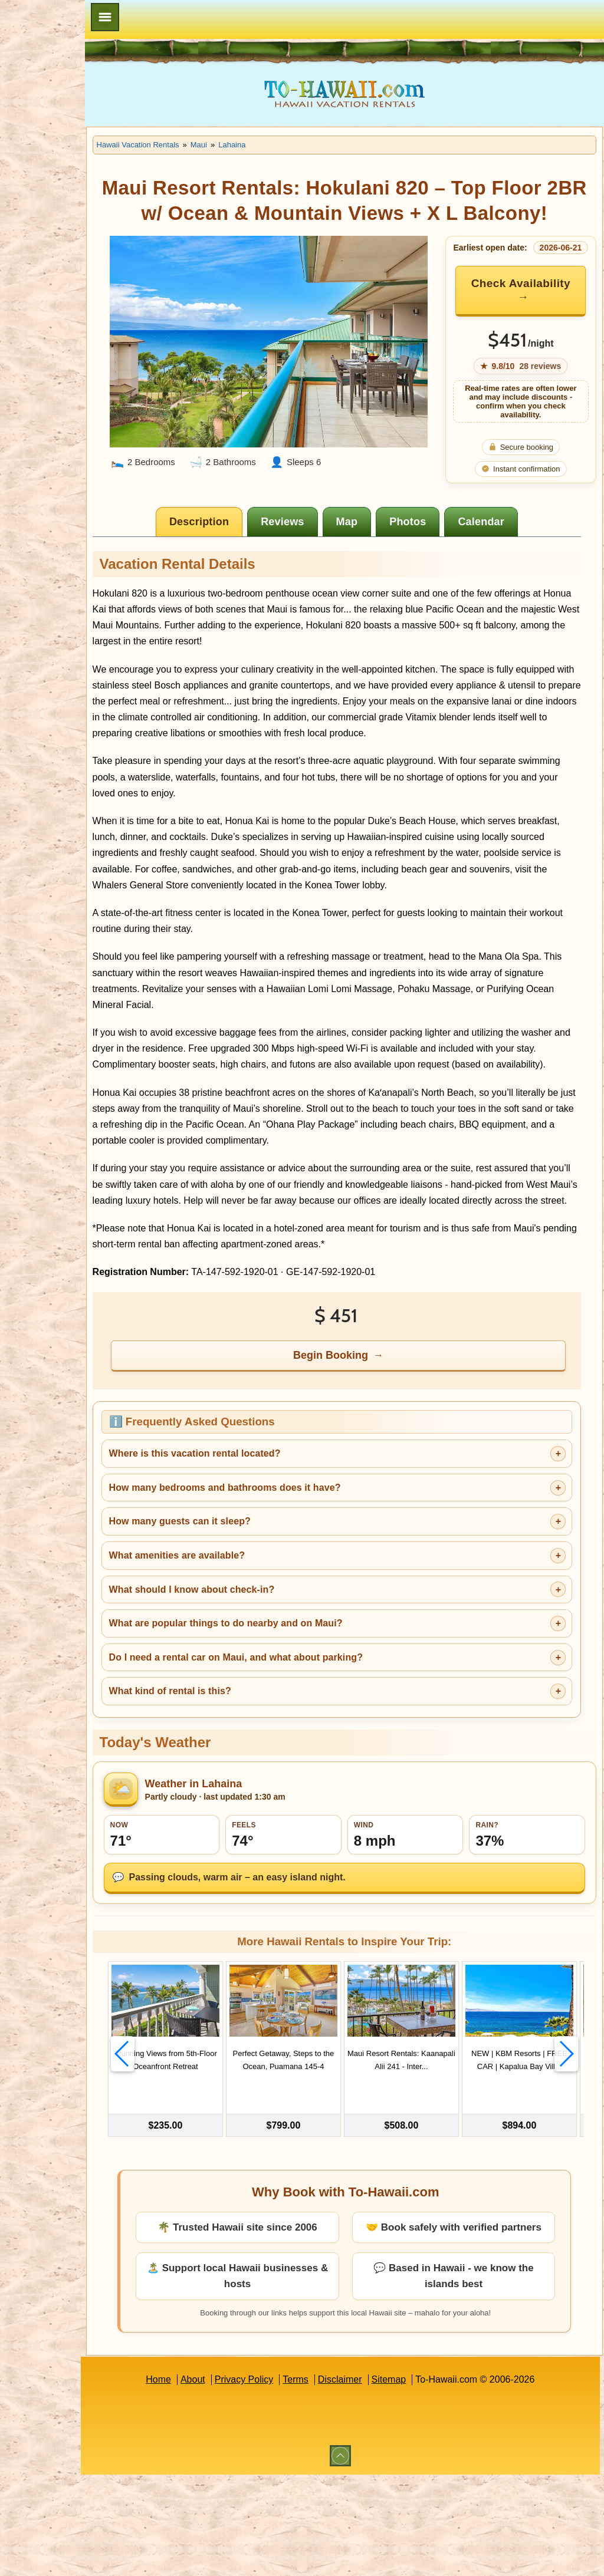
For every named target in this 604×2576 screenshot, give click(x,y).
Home (195, 2481)
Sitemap (426, 2481)
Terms (333, 2481)
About (230, 2481)
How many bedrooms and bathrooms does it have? (299, 1587)
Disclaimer (377, 2481)
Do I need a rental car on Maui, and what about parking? (310, 1756)
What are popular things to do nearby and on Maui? (300, 1722)
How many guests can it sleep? (254, 1620)
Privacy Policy (281, 2481)
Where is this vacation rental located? (269, 1552)
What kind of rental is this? (244, 1790)
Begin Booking (368, 1454)
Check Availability (523, 324)
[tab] (237, 556)
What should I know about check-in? (266, 1688)
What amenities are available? (251, 1654)
